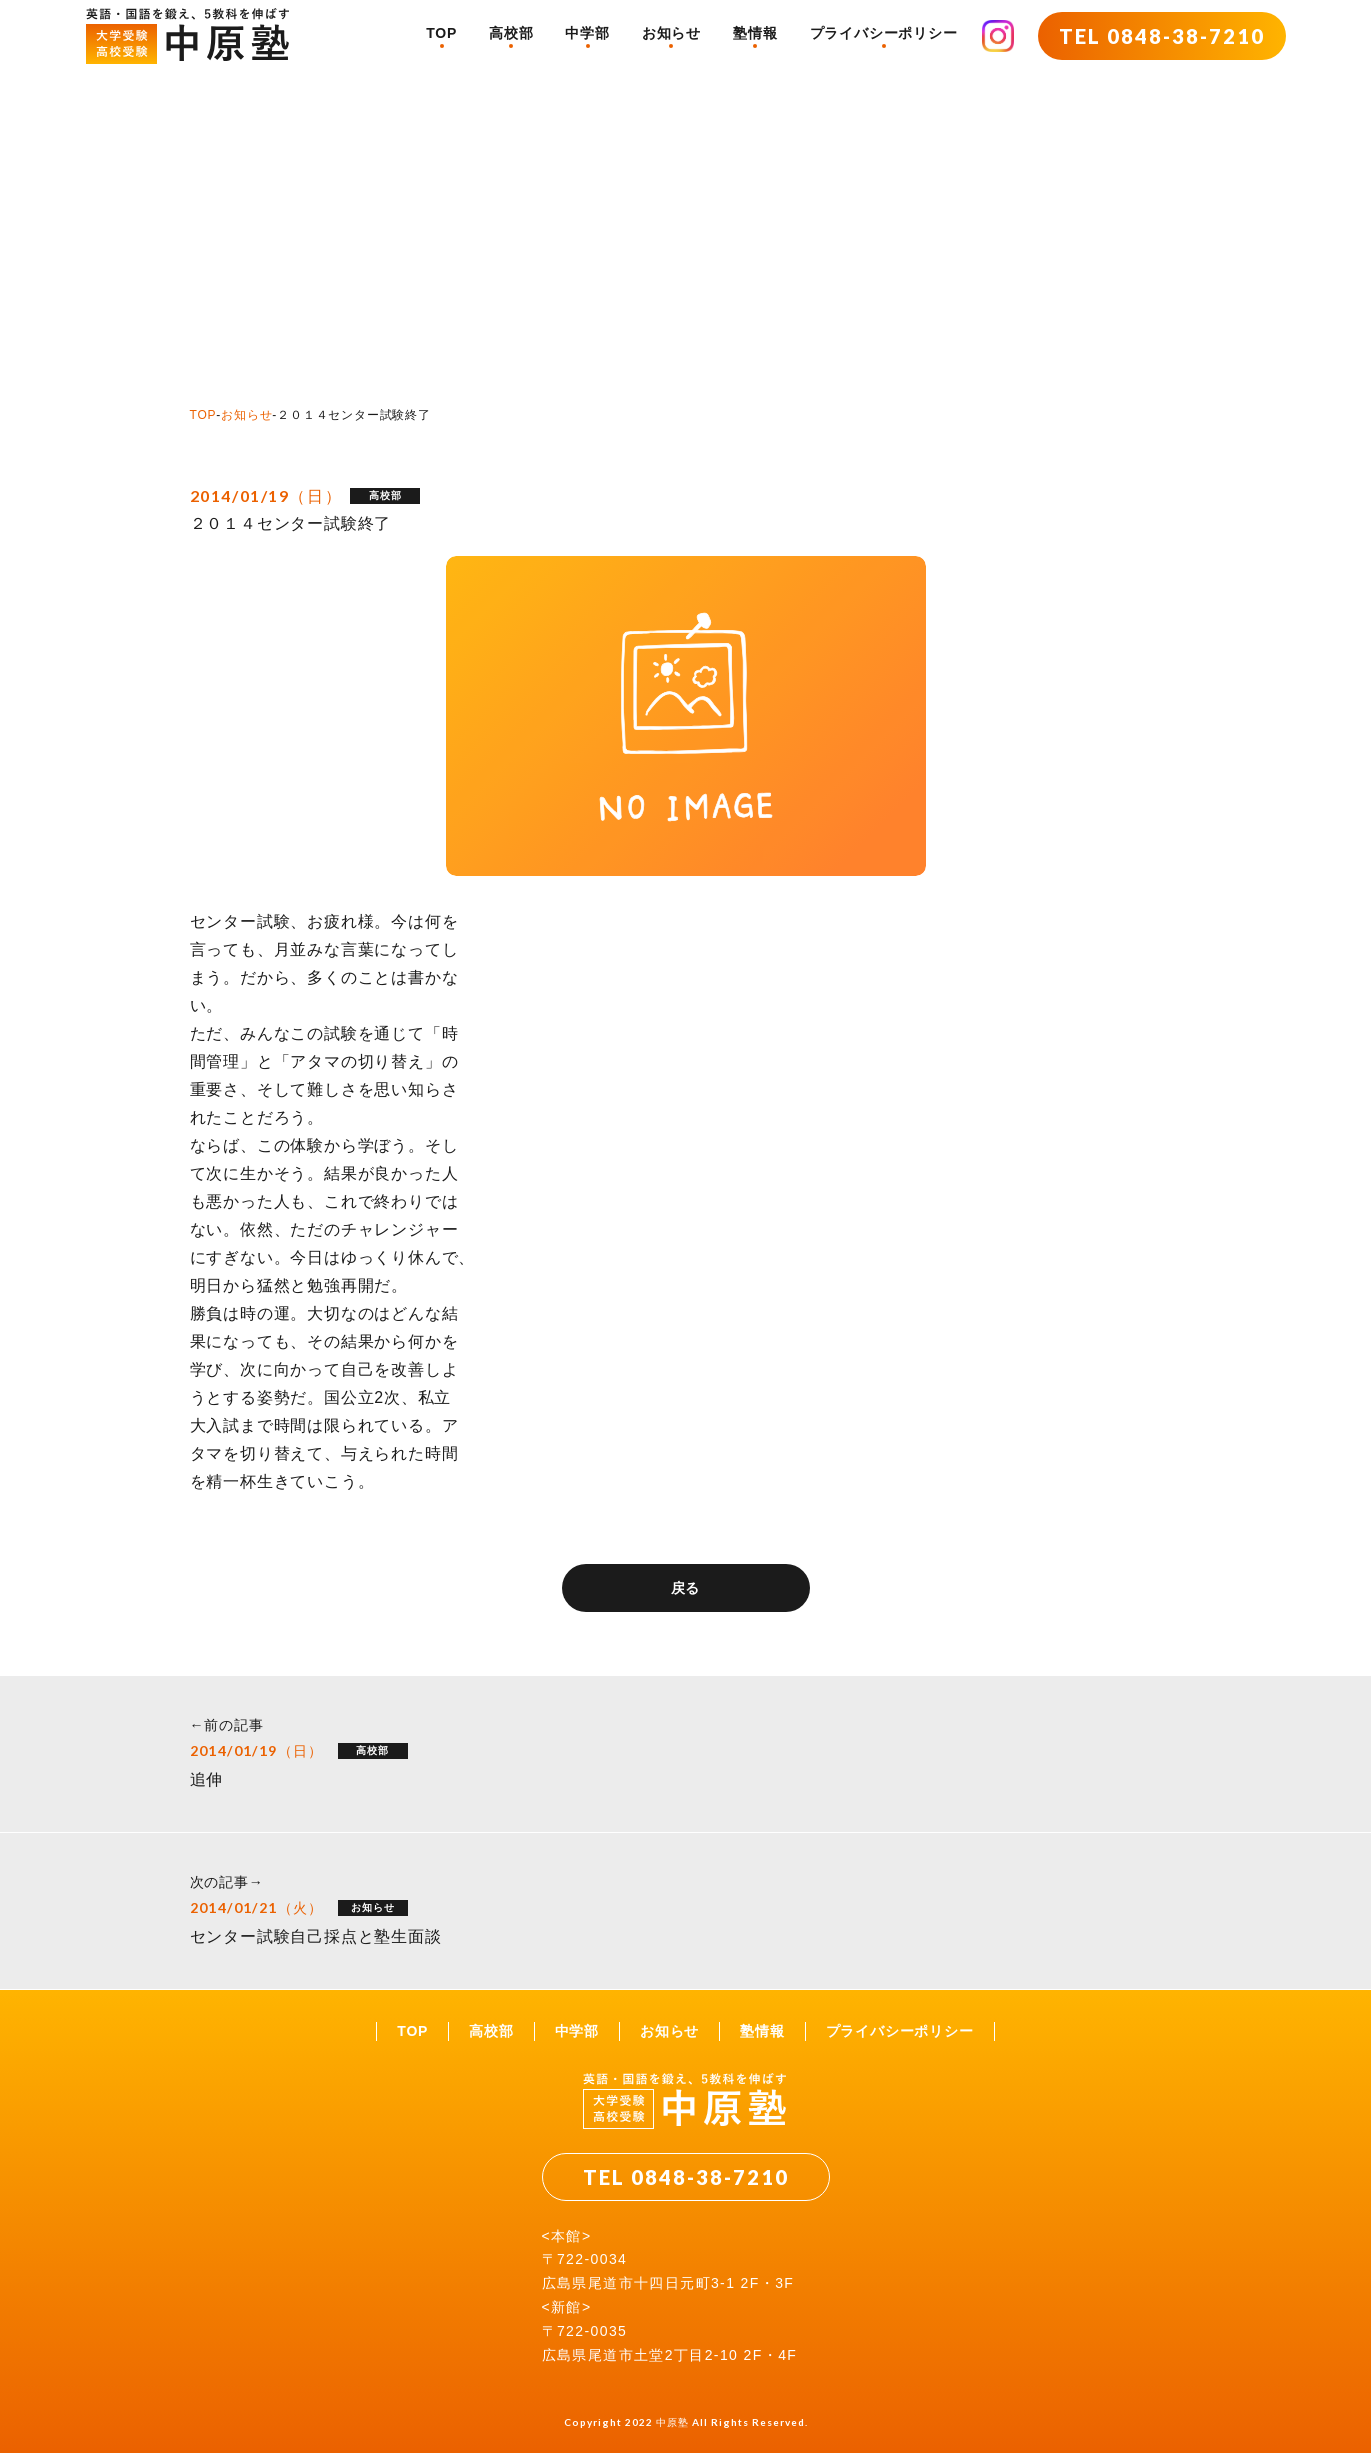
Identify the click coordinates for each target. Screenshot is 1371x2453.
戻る (686, 1588)
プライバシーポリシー (884, 33)
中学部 (587, 33)
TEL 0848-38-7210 (1162, 36)
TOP (441, 33)
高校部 (511, 33)
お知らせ (671, 33)
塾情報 (755, 33)
